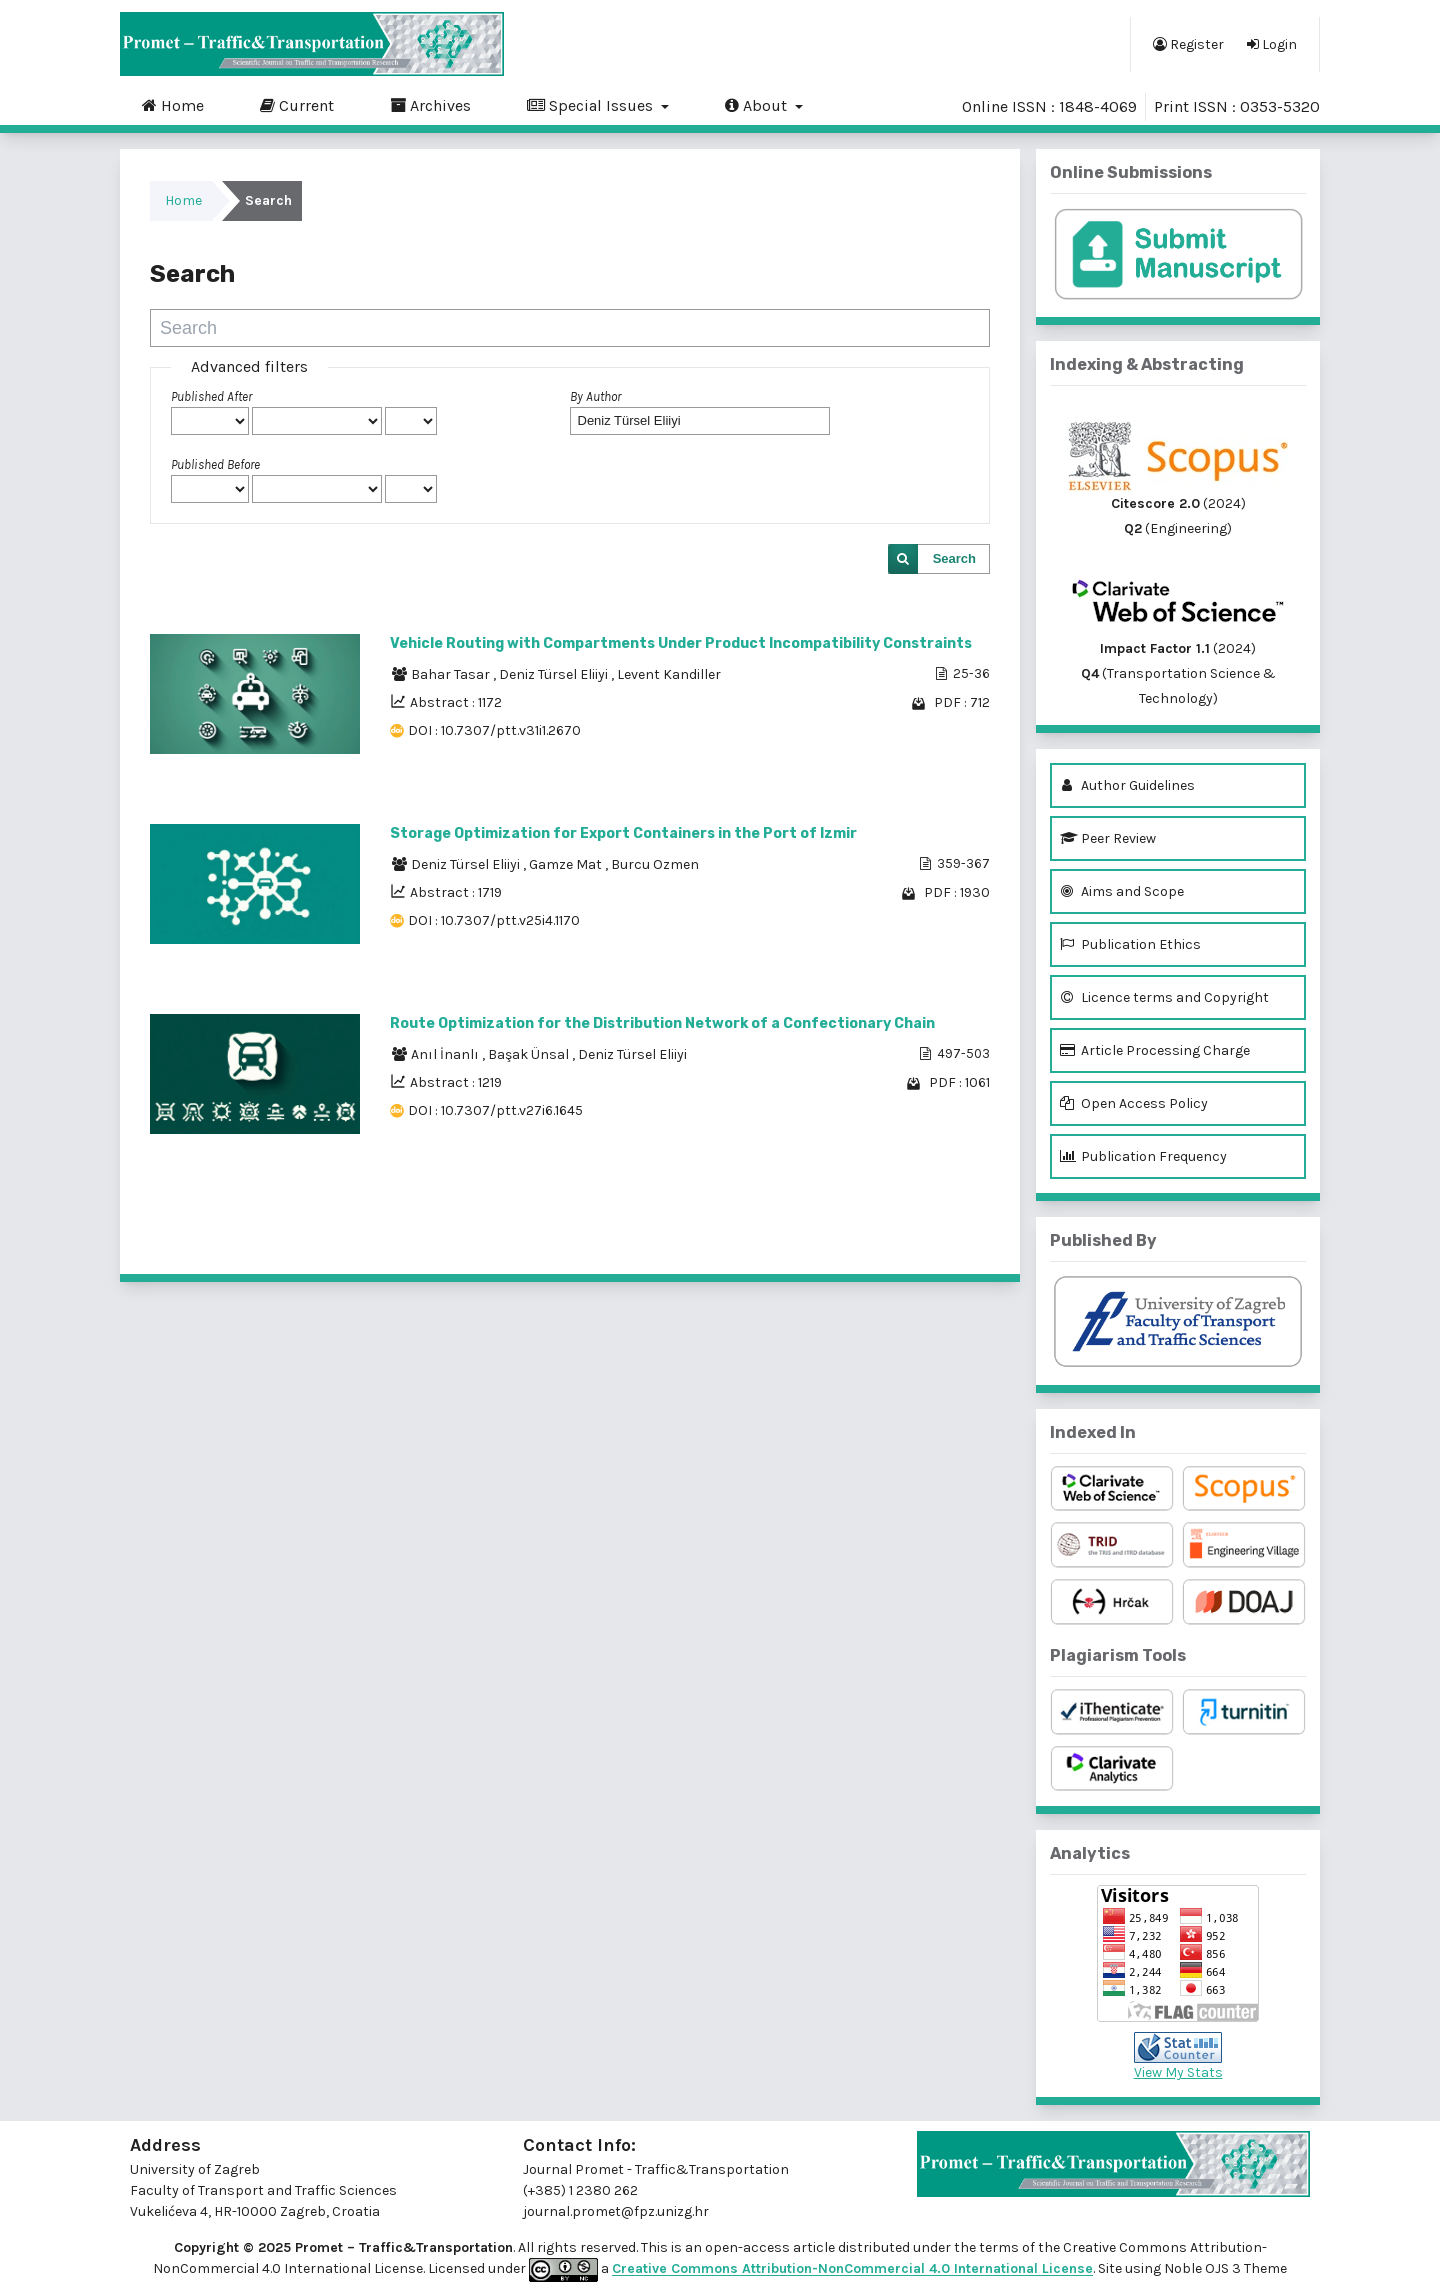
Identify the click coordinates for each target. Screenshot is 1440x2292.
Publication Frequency (1143, 1156)
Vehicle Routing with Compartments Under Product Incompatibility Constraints (681, 643)
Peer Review (1108, 838)
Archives (430, 105)
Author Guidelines (1127, 785)
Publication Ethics (1130, 944)
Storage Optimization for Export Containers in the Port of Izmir (623, 833)
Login (1272, 44)
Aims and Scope (1122, 891)
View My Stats (1178, 2072)
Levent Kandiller (669, 674)
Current (297, 105)
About (758, 105)
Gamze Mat (567, 864)
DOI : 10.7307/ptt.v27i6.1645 (495, 1110)
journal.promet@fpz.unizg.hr (616, 2211)
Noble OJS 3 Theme (1224, 2269)
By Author (595, 396)
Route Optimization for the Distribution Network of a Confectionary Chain (662, 1023)
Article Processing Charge (1155, 1050)
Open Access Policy (1134, 1103)
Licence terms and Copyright (1164, 997)
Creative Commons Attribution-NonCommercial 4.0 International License (852, 2269)
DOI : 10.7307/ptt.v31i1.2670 (494, 730)
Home (173, 105)
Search (954, 558)
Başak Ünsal (530, 1054)
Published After (211, 396)
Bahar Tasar (452, 674)
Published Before (215, 464)
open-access (749, 2247)
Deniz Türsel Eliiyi (555, 674)
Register (1188, 44)
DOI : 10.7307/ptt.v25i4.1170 (494, 920)
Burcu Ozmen (655, 864)
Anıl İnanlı (446, 1054)
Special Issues (592, 105)
